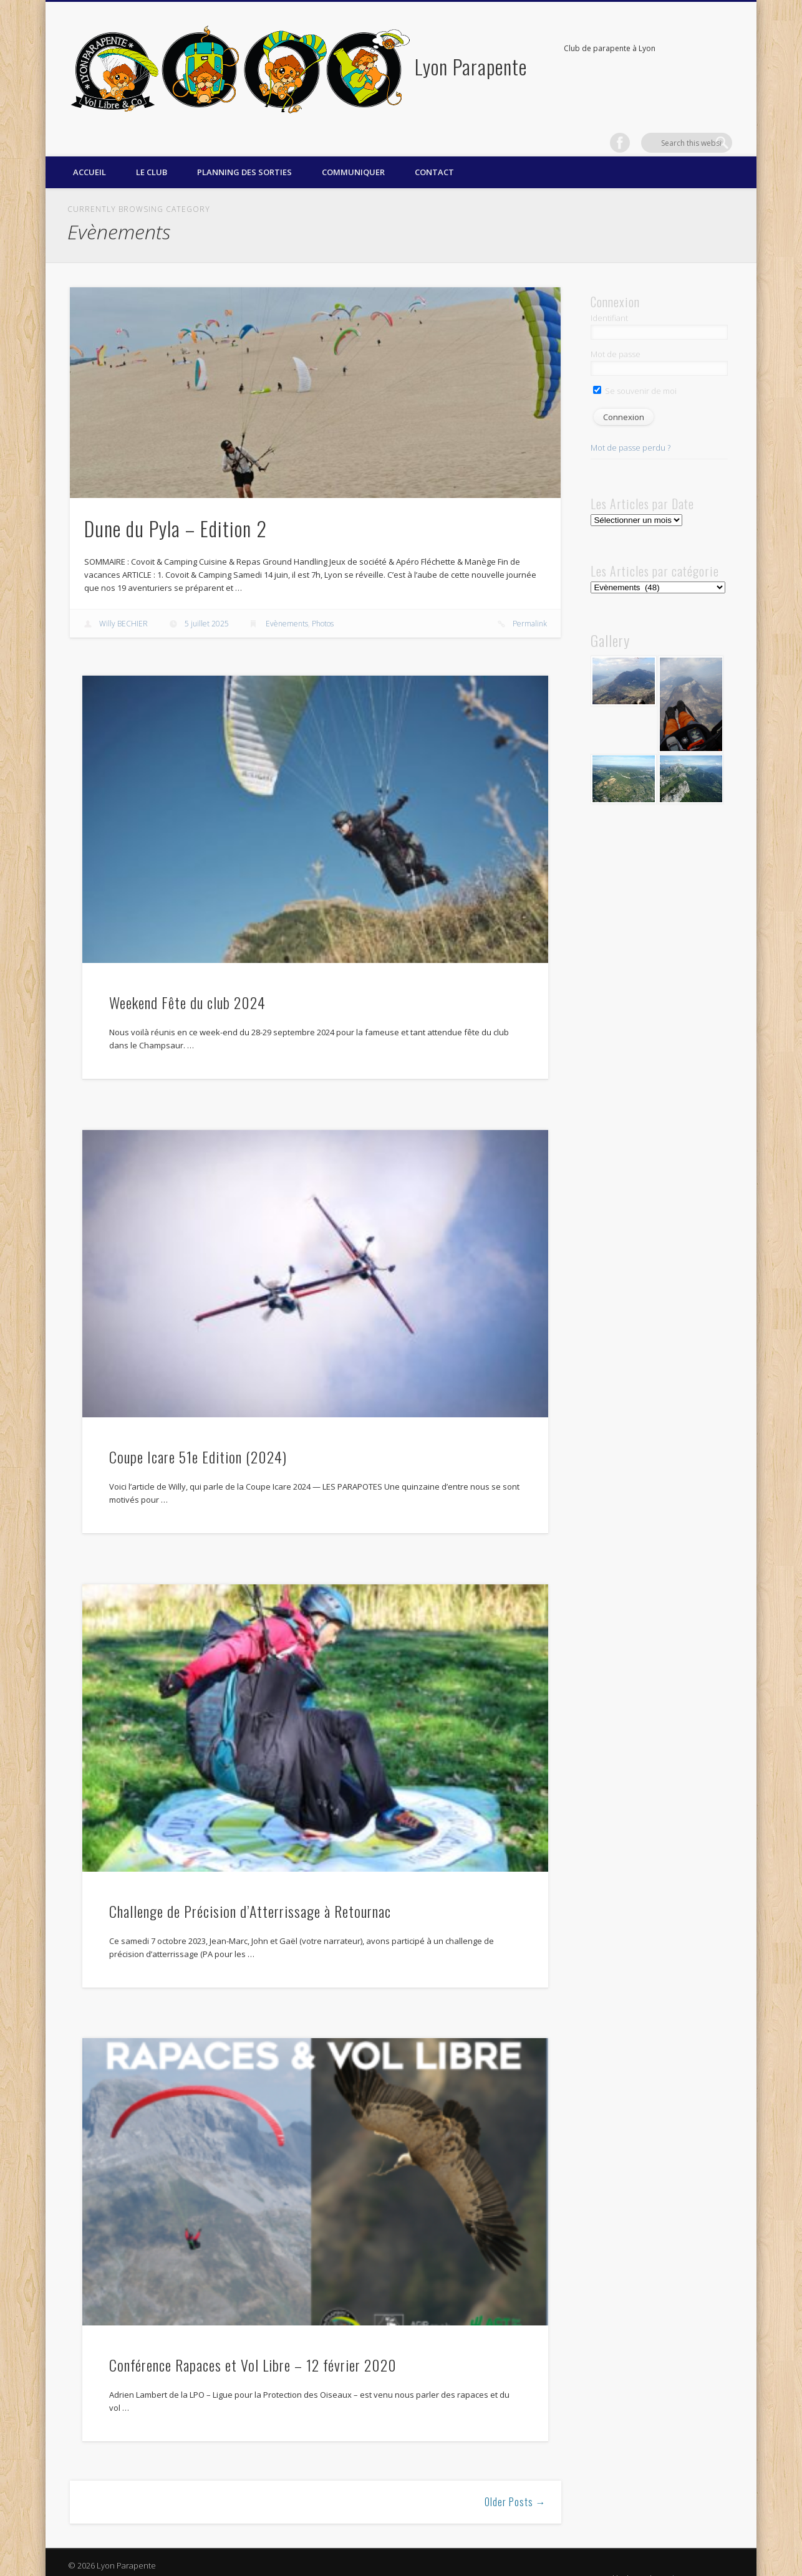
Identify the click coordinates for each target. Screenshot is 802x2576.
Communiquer (353, 152)
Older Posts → (515, 2481)
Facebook (697, 49)
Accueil (89, 152)
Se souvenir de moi (635, 370)
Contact (434, 152)
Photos (323, 604)
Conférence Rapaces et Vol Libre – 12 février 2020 (253, 2345)
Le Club (151, 152)
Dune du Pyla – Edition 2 (175, 508)
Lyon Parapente (471, 66)
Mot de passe (615, 334)
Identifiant (609, 298)
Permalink (530, 604)
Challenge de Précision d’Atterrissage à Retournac (250, 1891)
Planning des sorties (244, 152)
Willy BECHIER (123, 604)
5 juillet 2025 (207, 604)
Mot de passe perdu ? (630, 427)
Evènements (287, 604)
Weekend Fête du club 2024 (187, 982)
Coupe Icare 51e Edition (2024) (198, 1436)
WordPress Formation (694, 2559)
